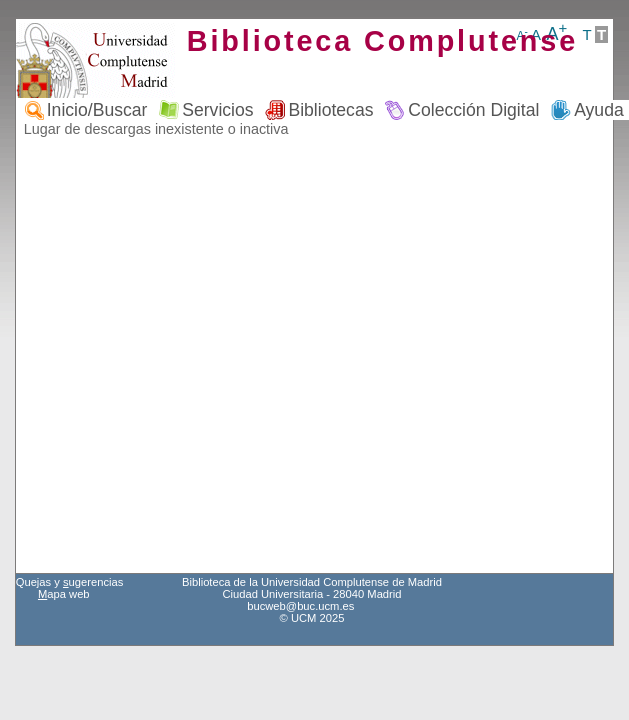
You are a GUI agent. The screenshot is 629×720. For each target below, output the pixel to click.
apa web (64, 594)
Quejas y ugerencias (70, 582)
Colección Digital (473, 110)
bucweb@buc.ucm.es (300, 606)
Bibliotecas (330, 110)
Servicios (217, 110)
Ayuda (599, 110)
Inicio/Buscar (97, 110)
